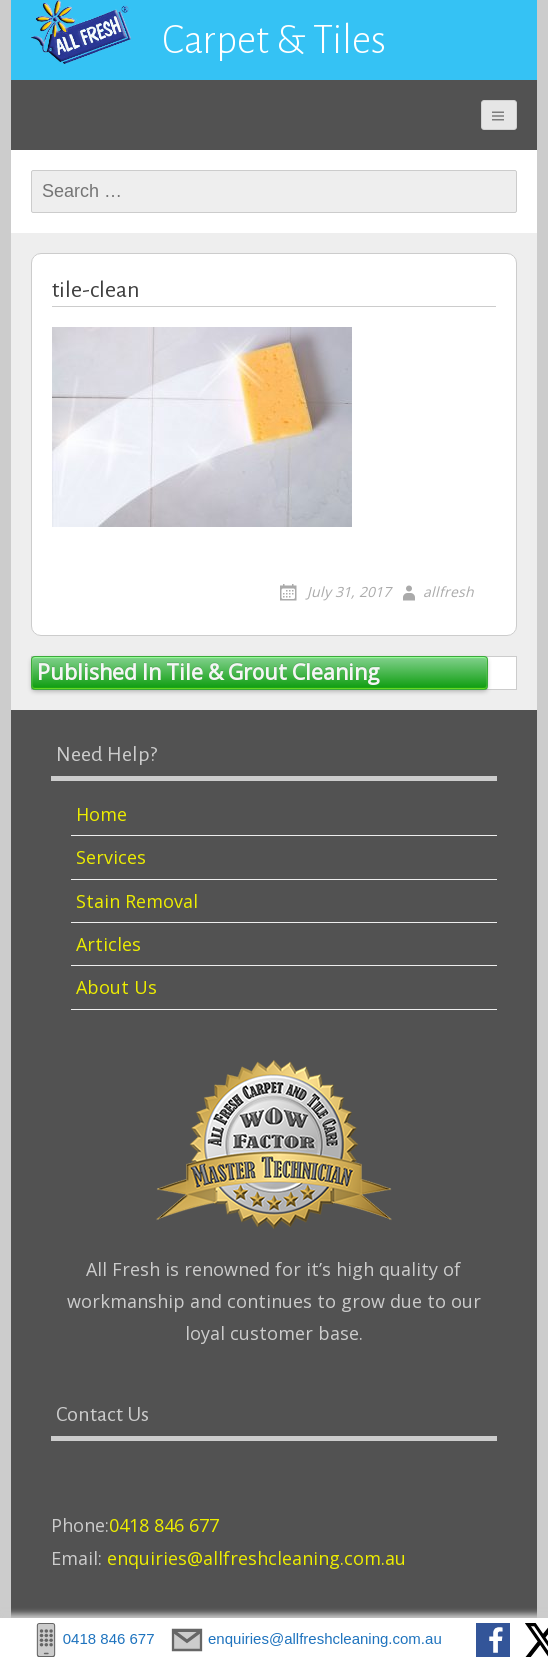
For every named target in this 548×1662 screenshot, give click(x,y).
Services (111, 857)
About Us (116, 987)
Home (101, 814)
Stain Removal (137, 901)
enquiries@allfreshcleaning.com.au (256, 1558)
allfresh (448, 591)
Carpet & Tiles (274, 40)
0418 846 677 (164, 1525)
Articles (108, 944)
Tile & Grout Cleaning (208, 672)
